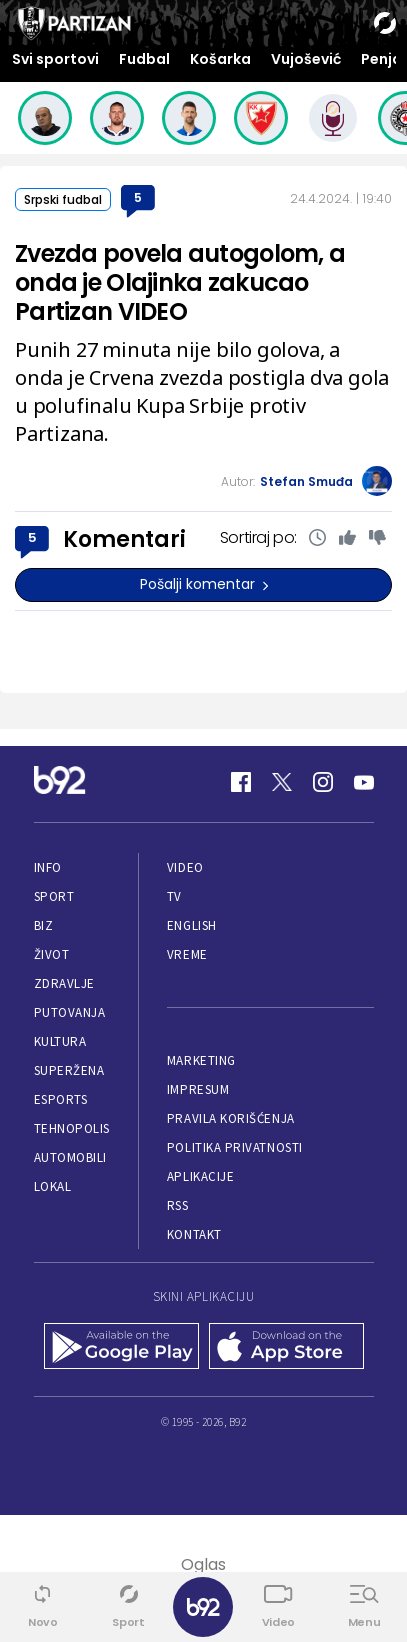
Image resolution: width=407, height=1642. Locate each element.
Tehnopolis (72, 1128)
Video (185, 867)
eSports (61, 1099)
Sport (54, 896)
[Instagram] (323, 782)
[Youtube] (364, 782)
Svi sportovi (55, 59)
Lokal (53, 1186)
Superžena (69, 1070)
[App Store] (286, 1348)
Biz (44, 925)
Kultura (60, 1041)
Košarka (220, 59)
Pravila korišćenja (231, 1118)
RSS (178, 1205)
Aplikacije (200, 1176)
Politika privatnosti (235, 1147)
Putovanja (70, 1012)
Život (52, 954)
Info (48, 867)
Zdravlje (64, 983)
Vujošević (306, 59)
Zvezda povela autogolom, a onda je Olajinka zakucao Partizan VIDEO (180, 282)
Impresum (198, 1089)
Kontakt (194, 1234)
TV (174, 896)
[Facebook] (241, 782)
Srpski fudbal (63, 199)
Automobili (70, 1157)
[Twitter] (282, 782)
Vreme (187, 954)
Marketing (201, 1060)
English (192, 925)
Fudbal (144, 59)
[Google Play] (121, 1348)
